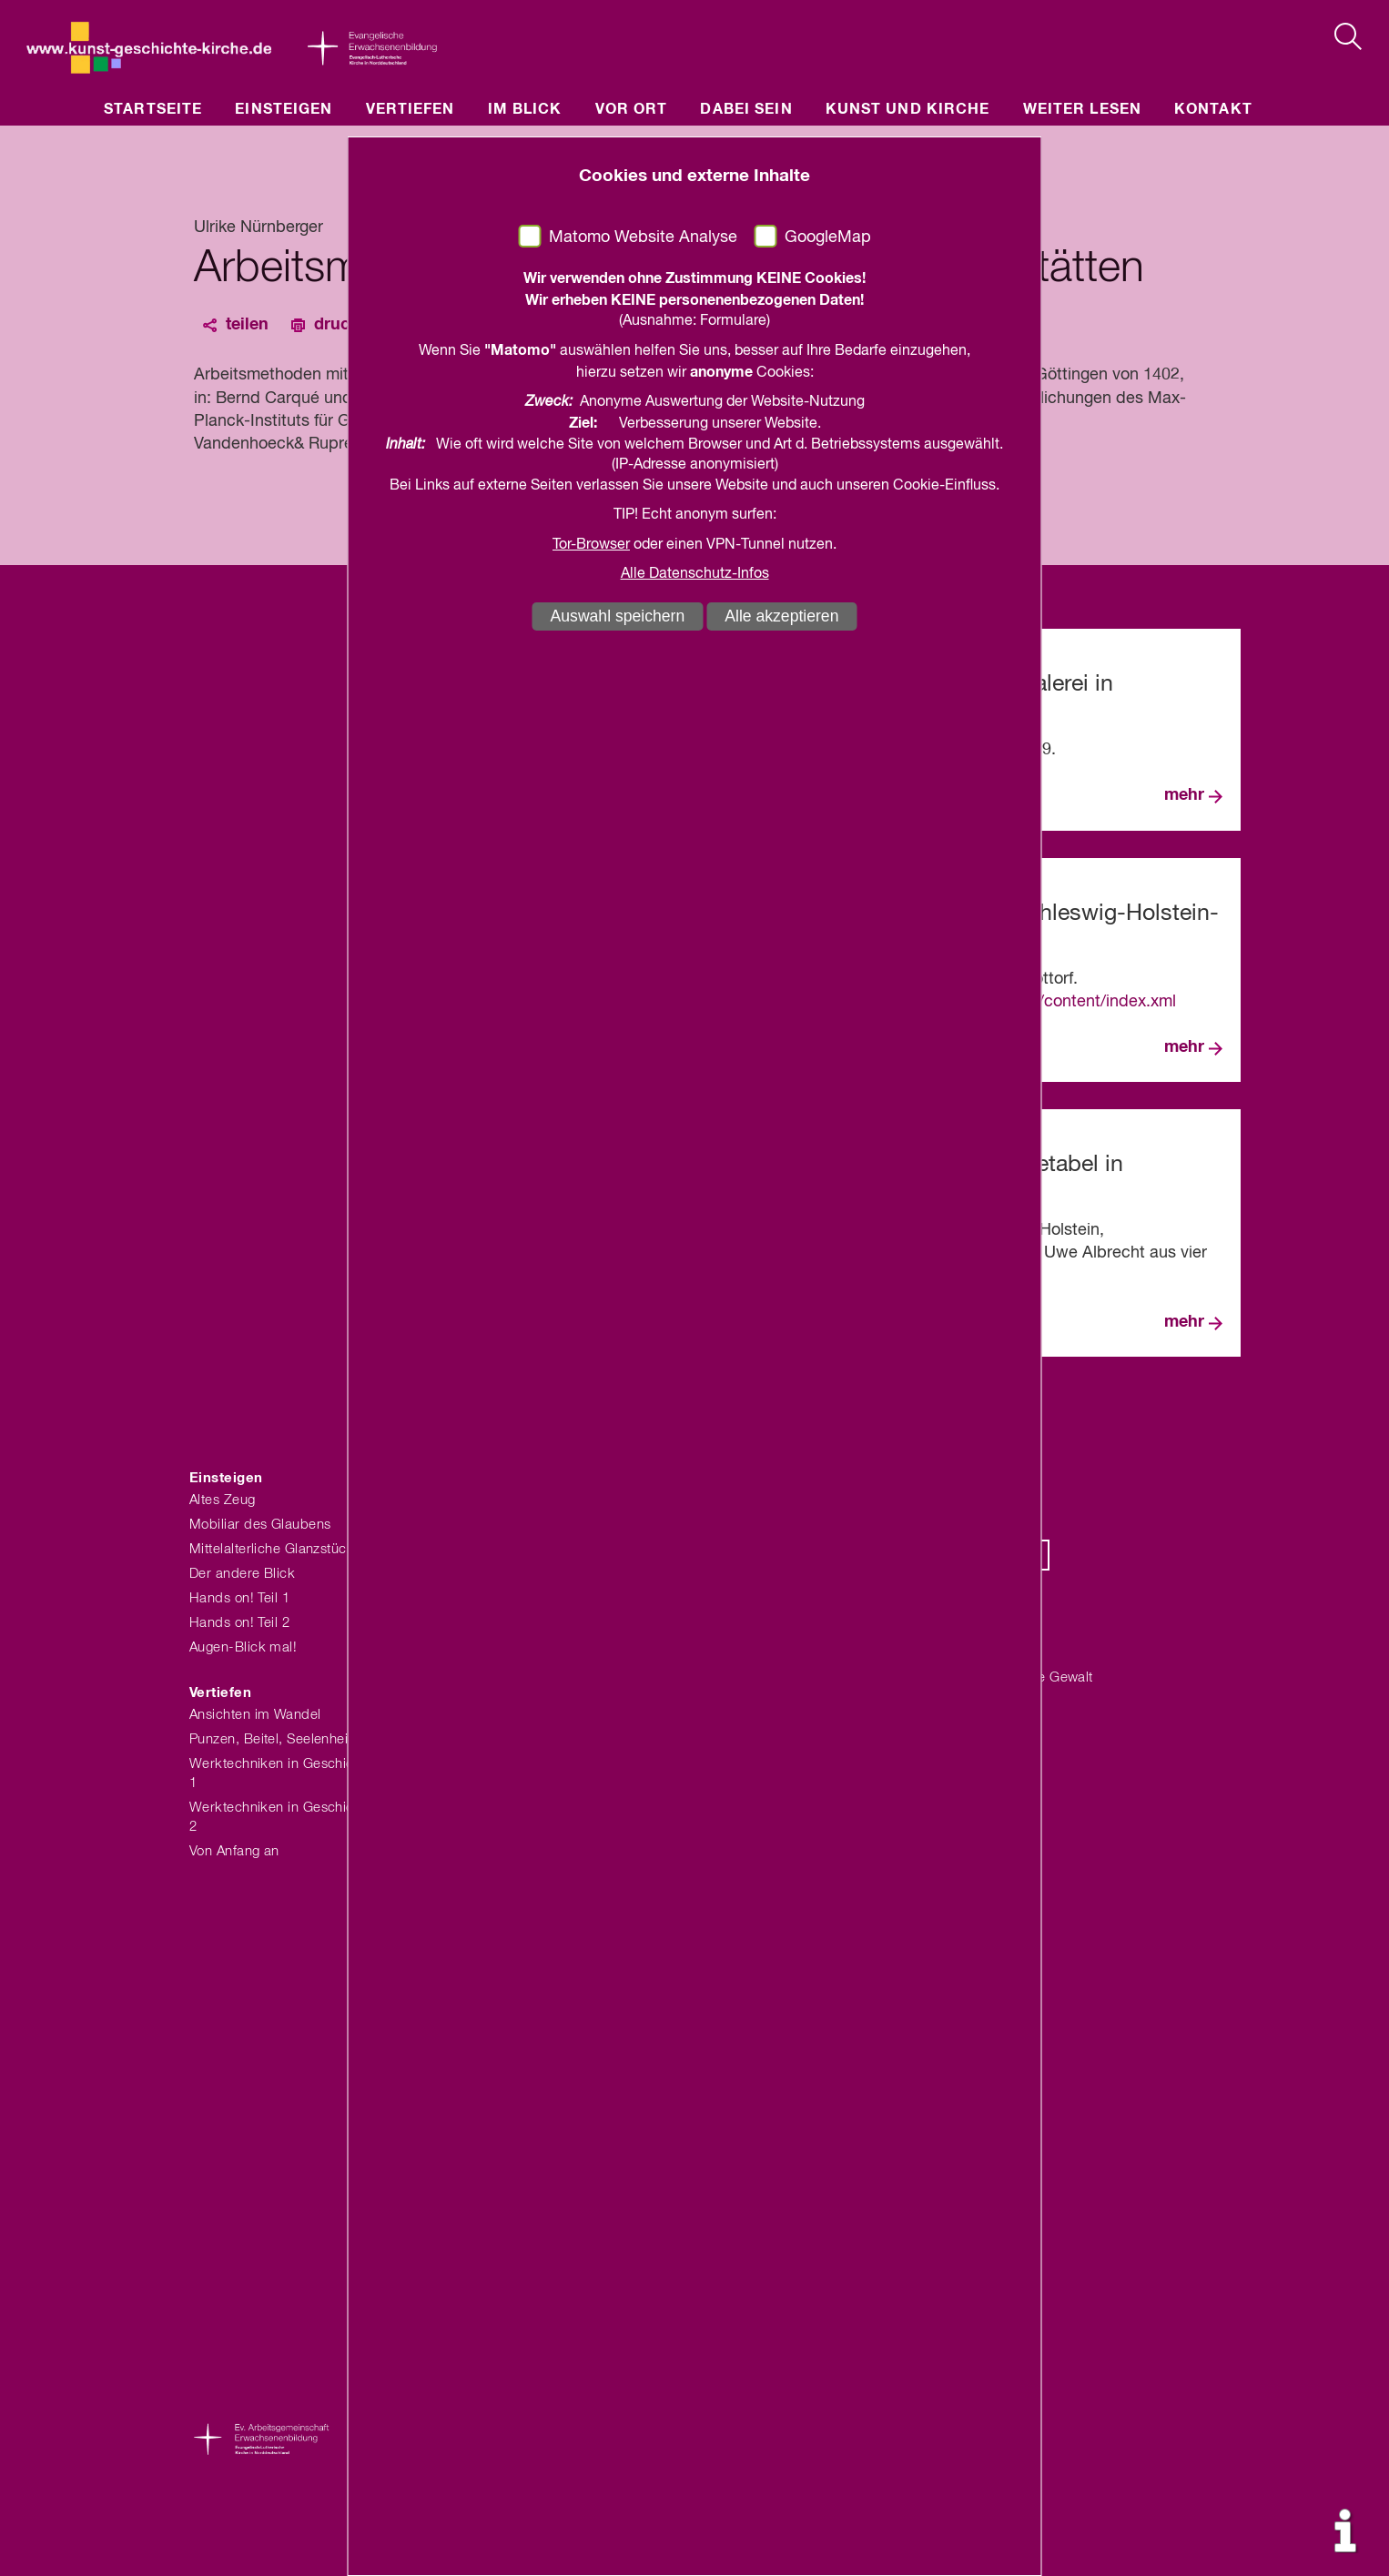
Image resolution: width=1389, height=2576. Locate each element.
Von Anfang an (234, 1851)
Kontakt (1213, 109)
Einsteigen (283, 109)
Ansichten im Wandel (255, 1715)
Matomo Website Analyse (643, 237)
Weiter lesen (1082, 109)
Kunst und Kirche (908, 109)
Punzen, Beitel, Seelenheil (270, 1739)
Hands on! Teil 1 (239, 1598)
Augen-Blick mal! (243, 1647)
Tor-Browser (591, 545)
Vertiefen (410, 109)
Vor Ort (631, 109)
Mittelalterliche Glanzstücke (275, 1549)
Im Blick (525, 109)
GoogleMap (828, 237)
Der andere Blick (242, 1574)
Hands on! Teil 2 (239, 1623)
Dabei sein (746, 109)
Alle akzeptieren (781, 616)
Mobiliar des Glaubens (259, 1524)
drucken (346, 325)
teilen (247, 325)
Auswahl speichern (618, 616)
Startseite (153, 109)
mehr (1184, 795)
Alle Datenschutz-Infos (695, 574)
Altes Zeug (222, 1500)
